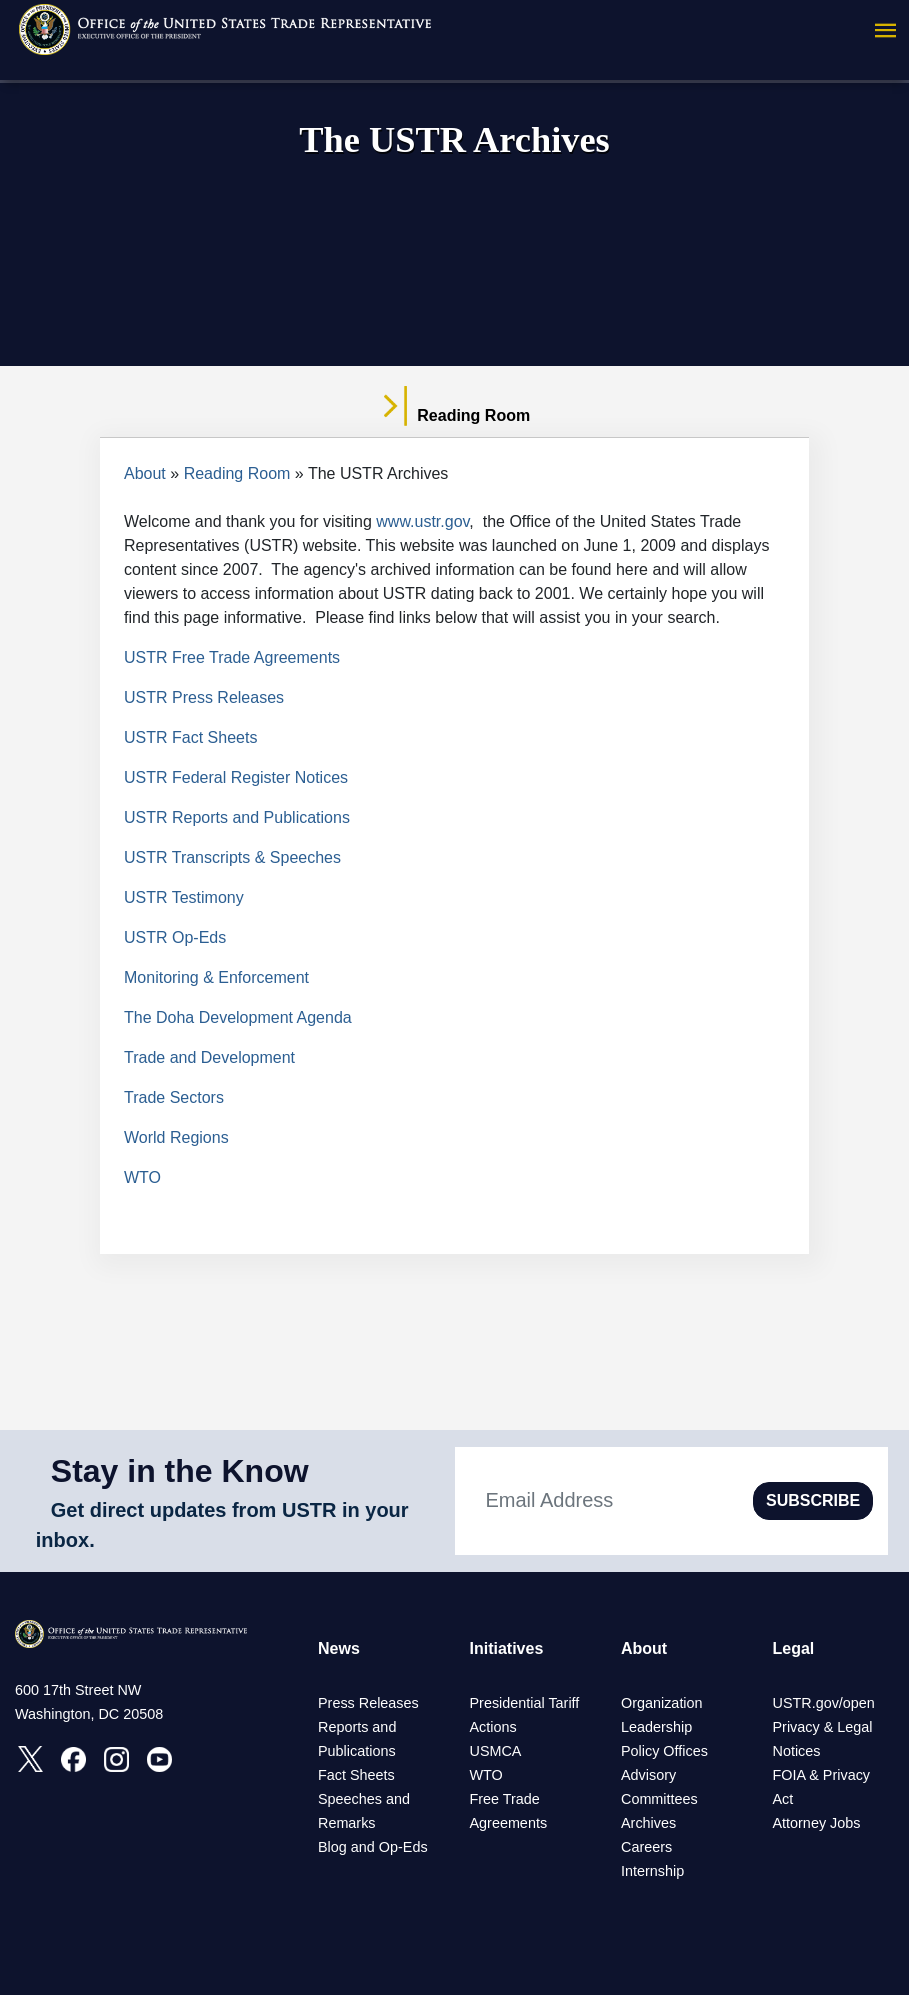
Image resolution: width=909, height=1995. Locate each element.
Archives (648, 1823)
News (339, 1648)
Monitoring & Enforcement (216, 977)
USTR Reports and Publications (237, 817)
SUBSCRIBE (813, 1500)
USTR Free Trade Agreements (232, 657)
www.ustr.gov (422, 521)
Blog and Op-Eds (373, 1847)
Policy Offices (664, 1751)
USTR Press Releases (204, 697)
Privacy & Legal (822, 1727)
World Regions (176, 1137)
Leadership (656, 1727)
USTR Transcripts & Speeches (232, 857)
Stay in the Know (180, 1471)
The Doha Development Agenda (238, 1017)
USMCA (495, 1751)
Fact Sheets (356, 1775)
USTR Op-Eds (175, 937)
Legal (793, 1648)
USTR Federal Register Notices (236, 777)
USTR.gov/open (823, 1703)
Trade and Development (209, 1057)
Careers (646, 1847)
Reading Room (237, 473)
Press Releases (368, 1703)
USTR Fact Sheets (190, 737)
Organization (662, 1703)
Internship (652, 1871)
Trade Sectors (174, 1097)
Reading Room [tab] (454, 416)
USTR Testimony (184, 897)
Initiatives (506, 1648)
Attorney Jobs (816, 1823)
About (145, 473)
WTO (142, 1177)
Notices (796, 1751)
